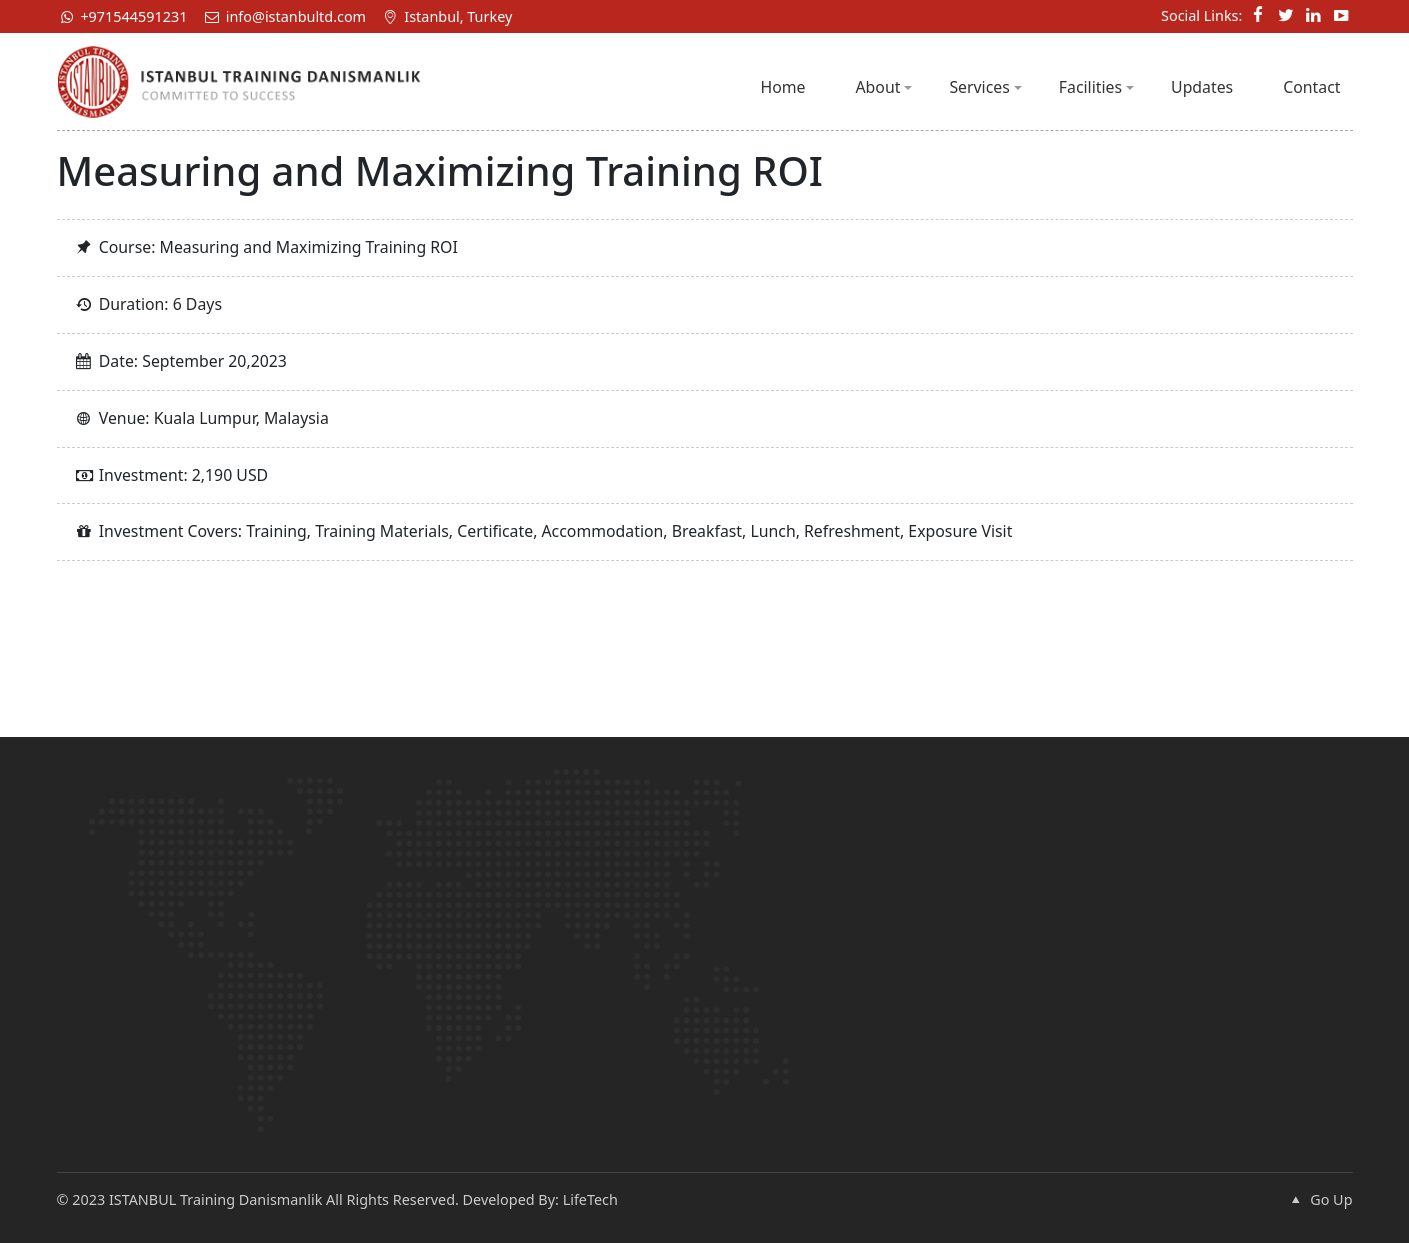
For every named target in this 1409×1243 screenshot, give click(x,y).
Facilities (1096, 87)
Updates (1202, 87)
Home (782, 87)
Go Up (1319, 1199)
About (884, 87)
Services (985, 87)
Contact (1311, 87)
